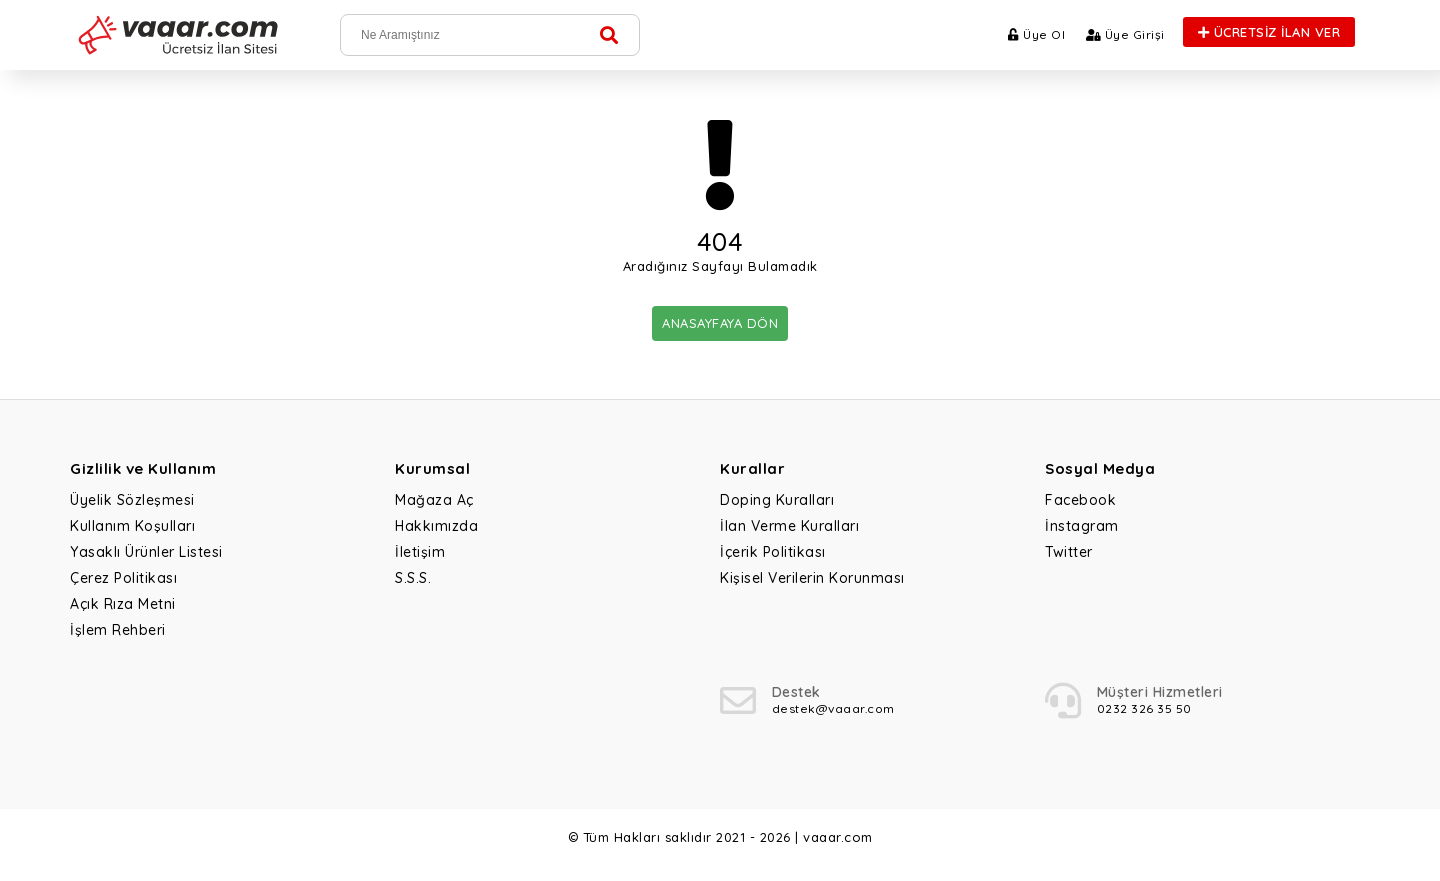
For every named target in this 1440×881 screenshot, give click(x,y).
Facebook (1080, 500)
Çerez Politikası (123, 578)
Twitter (1069, 552)
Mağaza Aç (434, 500)
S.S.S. (413, 578)
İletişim (420, 552)
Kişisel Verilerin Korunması (812, 578)
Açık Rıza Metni (123, 604)
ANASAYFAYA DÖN (720, 323)
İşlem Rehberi (118, 630)
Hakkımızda (436, 526)
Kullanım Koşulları (132, 526)
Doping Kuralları (777, 500)
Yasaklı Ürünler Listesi (146, 552)
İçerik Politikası (773, 552)
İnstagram (1082, 526)
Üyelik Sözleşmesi (132, 500)
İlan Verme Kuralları (789, 526)
